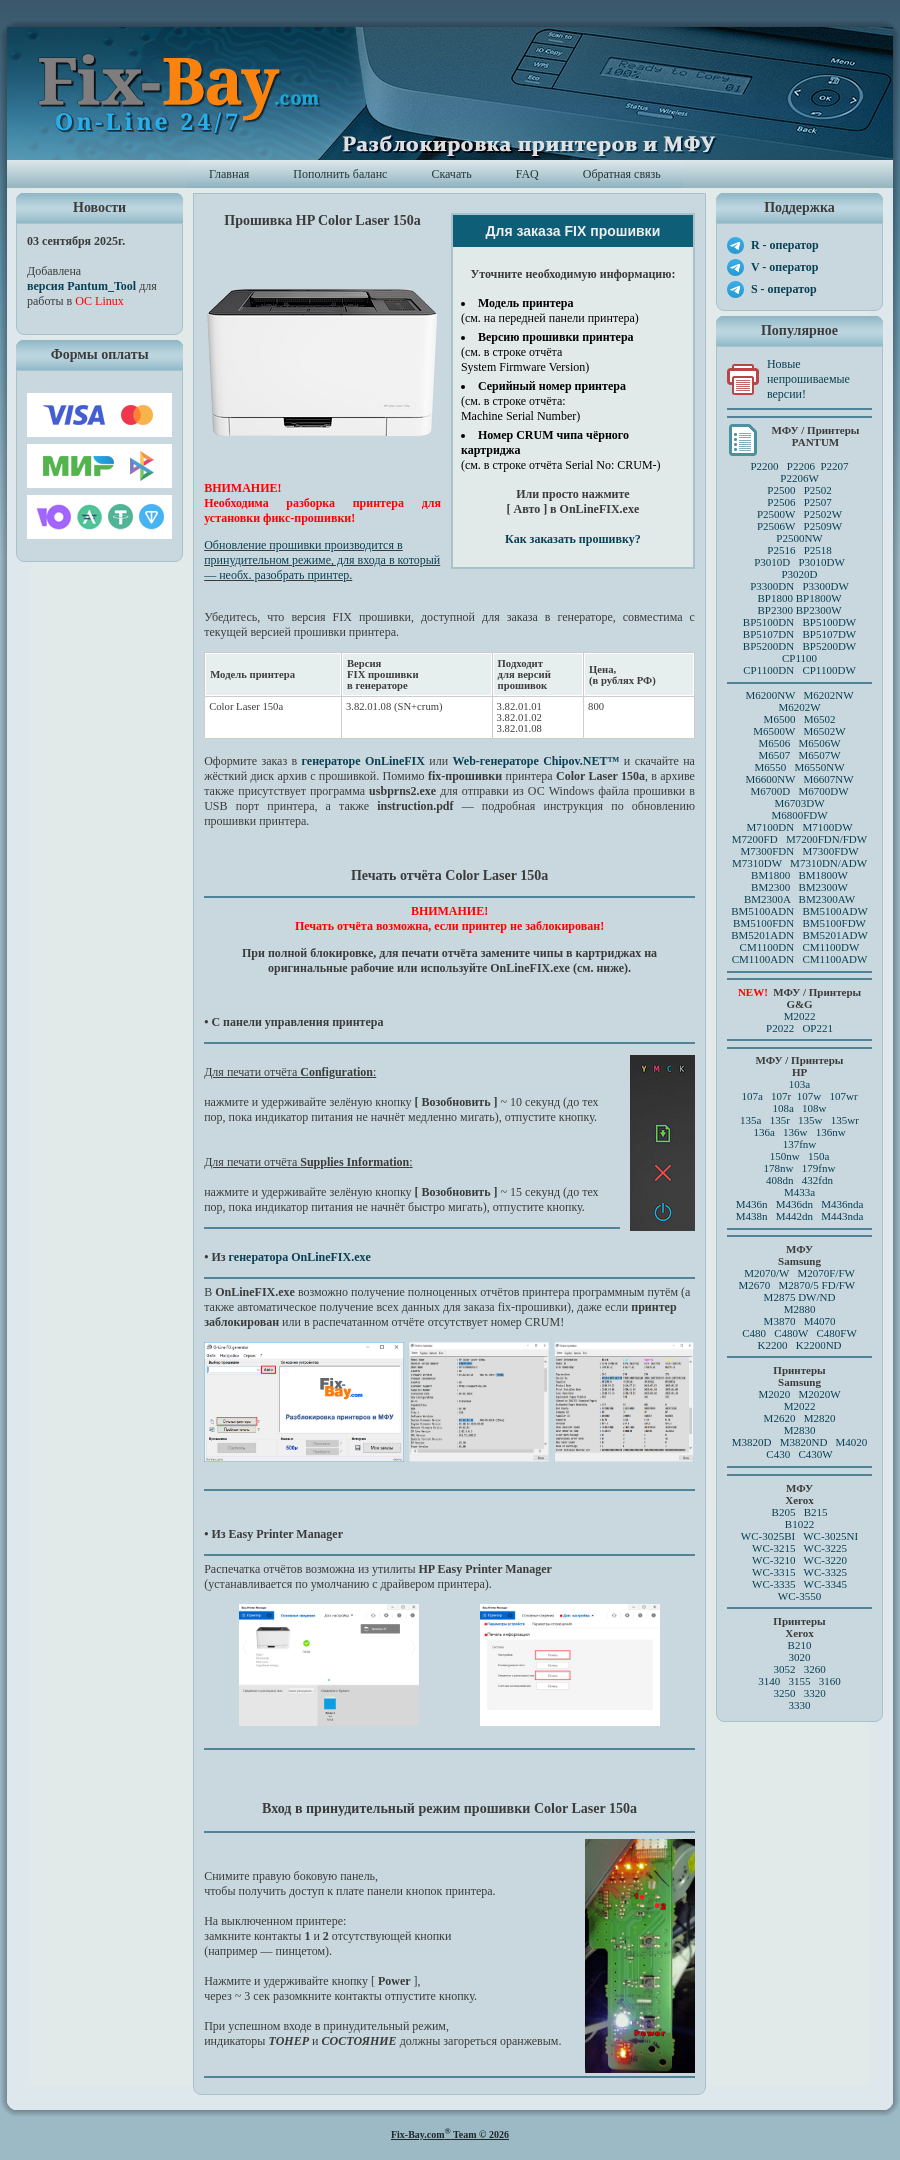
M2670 (754, 1285)
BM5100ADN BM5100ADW (799, 911)
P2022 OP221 (799, 1028)
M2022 (800, 1016)
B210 (800, 1645)
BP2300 (774, 610)
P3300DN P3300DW (799, 586)
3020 (800, 1657)
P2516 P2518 (799, 550)
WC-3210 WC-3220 (799, 1560)
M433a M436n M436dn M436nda (800, 1198)
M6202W (799, 707)
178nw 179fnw (800, 1168)
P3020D (799, 574)
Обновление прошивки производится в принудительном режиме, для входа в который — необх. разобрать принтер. (322, 560)
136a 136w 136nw (799, 1132)
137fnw (800, 1144)
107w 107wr (827, 1096)
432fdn (817, 1180)
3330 (800, 1705)
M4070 (820, 1321)
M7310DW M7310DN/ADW (799, 863)
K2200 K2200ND (800, 1345)
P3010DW (821, 562)
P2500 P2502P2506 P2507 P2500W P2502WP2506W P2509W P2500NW (799, 514)
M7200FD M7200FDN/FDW (799, 839)
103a (799, 1084)
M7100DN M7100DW (800, 827)
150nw (785, 1156)
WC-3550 (799, 1596)
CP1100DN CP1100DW (799, 670)
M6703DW (799, 803)
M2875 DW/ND (800, 1297)
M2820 (820, 1418)
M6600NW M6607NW (799, 779)
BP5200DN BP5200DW (799, 646)
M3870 (780, 1321)
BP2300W (819, 610)
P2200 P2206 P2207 (799, 466)
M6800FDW (799, 815)
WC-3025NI (830, 1536)
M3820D (752, 1442)
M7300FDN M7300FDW (799, 851)
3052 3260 (799, 1669)
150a (818, 1156)
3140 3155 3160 (799, 1681)
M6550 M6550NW (799, 767)
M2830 (800, 1430)
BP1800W (819, 598)
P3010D (772, 562)
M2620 (780, 1418)
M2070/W (766, 1273)
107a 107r (766, 1096)
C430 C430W (799, 1454)
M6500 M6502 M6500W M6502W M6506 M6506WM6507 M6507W (799, 737)
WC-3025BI (768, 1536)
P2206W (799, 478)
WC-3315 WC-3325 (799, 1572)
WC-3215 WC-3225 (799, 1548)
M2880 (800, 1309)
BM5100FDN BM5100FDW (799, 923)
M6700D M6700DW (799, 791)
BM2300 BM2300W (799, 887)
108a (782, 1108)
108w (814, 1108)
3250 (784, 1693)
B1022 (799, 1524)
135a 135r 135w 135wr (799, 1120)
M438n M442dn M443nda (800, 1216)
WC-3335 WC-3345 (799, 1584)
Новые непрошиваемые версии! (808, 379)
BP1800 (774, 598)
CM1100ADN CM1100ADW (800, 959)
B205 (784, 1512)
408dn (780, 1180)
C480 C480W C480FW (799, 1333)
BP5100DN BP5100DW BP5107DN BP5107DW (799, 628)
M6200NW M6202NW (799, 695)
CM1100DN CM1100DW (800, 947)
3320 (815, 1693)
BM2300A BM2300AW (799, 899)
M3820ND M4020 (824, 1442)
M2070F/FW (825, 1273)
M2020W (819, 1394)
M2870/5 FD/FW (817, 1285)
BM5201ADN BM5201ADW (799, 935)
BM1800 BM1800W (799, 875)
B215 (816, 1512)
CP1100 (799, 658)
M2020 (774, 1394)
